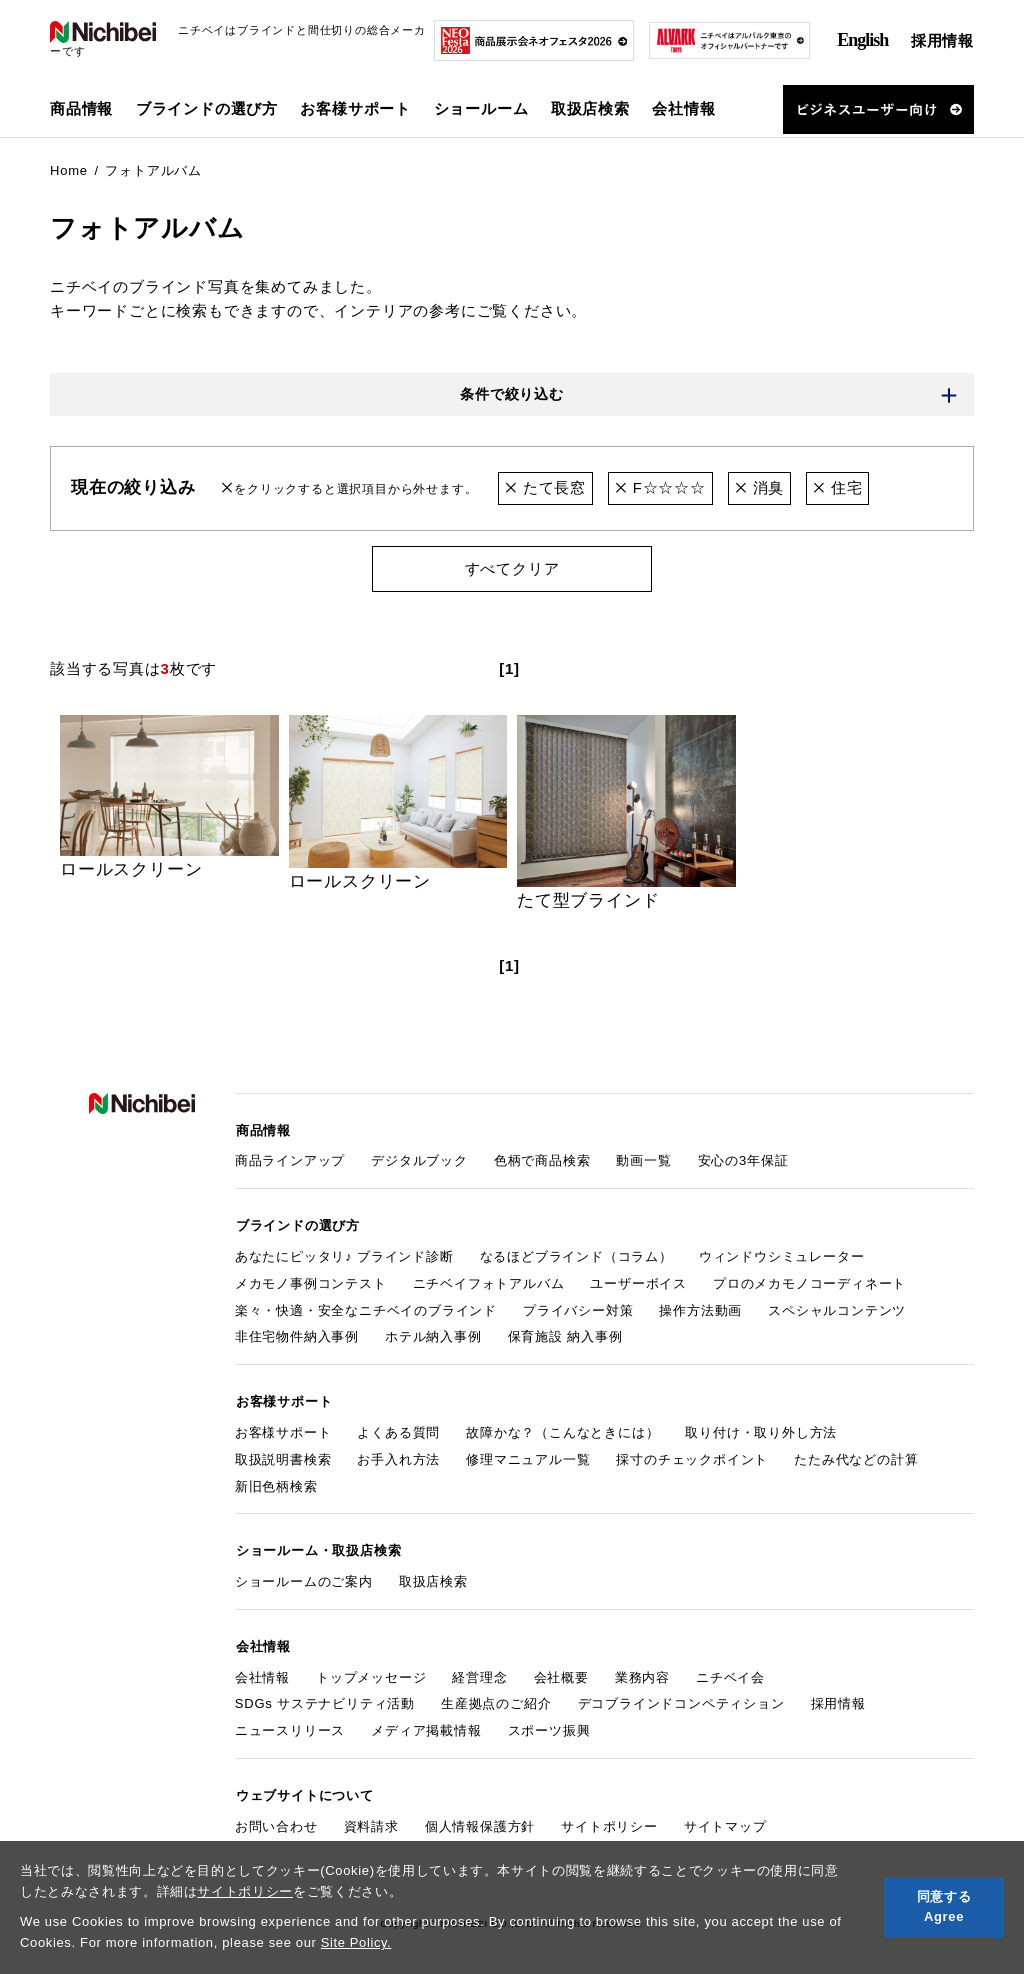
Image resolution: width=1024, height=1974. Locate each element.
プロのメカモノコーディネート (809, 1280)
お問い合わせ (276, 1817)
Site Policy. (356, 1942)
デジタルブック (419, 1159)
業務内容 (642, 1670)
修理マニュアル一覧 (528, 1455)
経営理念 (479, 1670)
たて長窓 (545, 488)
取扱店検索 (590, 108)
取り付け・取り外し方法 (761, 1428)
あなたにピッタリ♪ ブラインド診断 (344, 1253)
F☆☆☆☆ (660, 488)
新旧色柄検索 (276, 1482)
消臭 (759, 488)
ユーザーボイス (638, 1280)
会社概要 (561, 1670)
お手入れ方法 (398, 1455)
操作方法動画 (700, 1307)
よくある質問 (398, 1428)
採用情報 (942, 40)
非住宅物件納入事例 (297, 1334)
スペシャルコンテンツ (837, 1307)
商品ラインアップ (290, 1159)
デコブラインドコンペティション (681, 1696)
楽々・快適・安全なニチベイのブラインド (366, 1307)
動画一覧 (643, 1159)
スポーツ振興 (549, 1723)
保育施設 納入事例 (565, 1334)
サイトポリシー (245, 1891)
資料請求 (371, 1817)
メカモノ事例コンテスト (311, 1280)
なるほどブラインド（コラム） (576, 1253)
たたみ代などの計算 (856, 1455)
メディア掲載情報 (426, 1723)
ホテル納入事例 (433, 1334)
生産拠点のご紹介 (496, 1696)
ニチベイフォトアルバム (489, 1280)
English (862, 40)
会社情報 (262, 1670)
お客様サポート (283, 1428)
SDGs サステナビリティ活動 (325, 1696)
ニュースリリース (290, 1723)
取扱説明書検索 (283, 1455)
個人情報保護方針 (480, 1817)
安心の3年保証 (743, 1159)
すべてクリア (512, 568)
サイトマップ (725, 1817)
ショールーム (481, 108)
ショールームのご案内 (304, 1576)
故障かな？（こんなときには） (562, 1428)
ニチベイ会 (730, 1670)
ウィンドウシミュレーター (782, 1253)
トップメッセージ (371, 1670)
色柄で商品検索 (542, 1159)
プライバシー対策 (578, 1307)
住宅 (837, 488)
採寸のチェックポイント (692, 1455)
